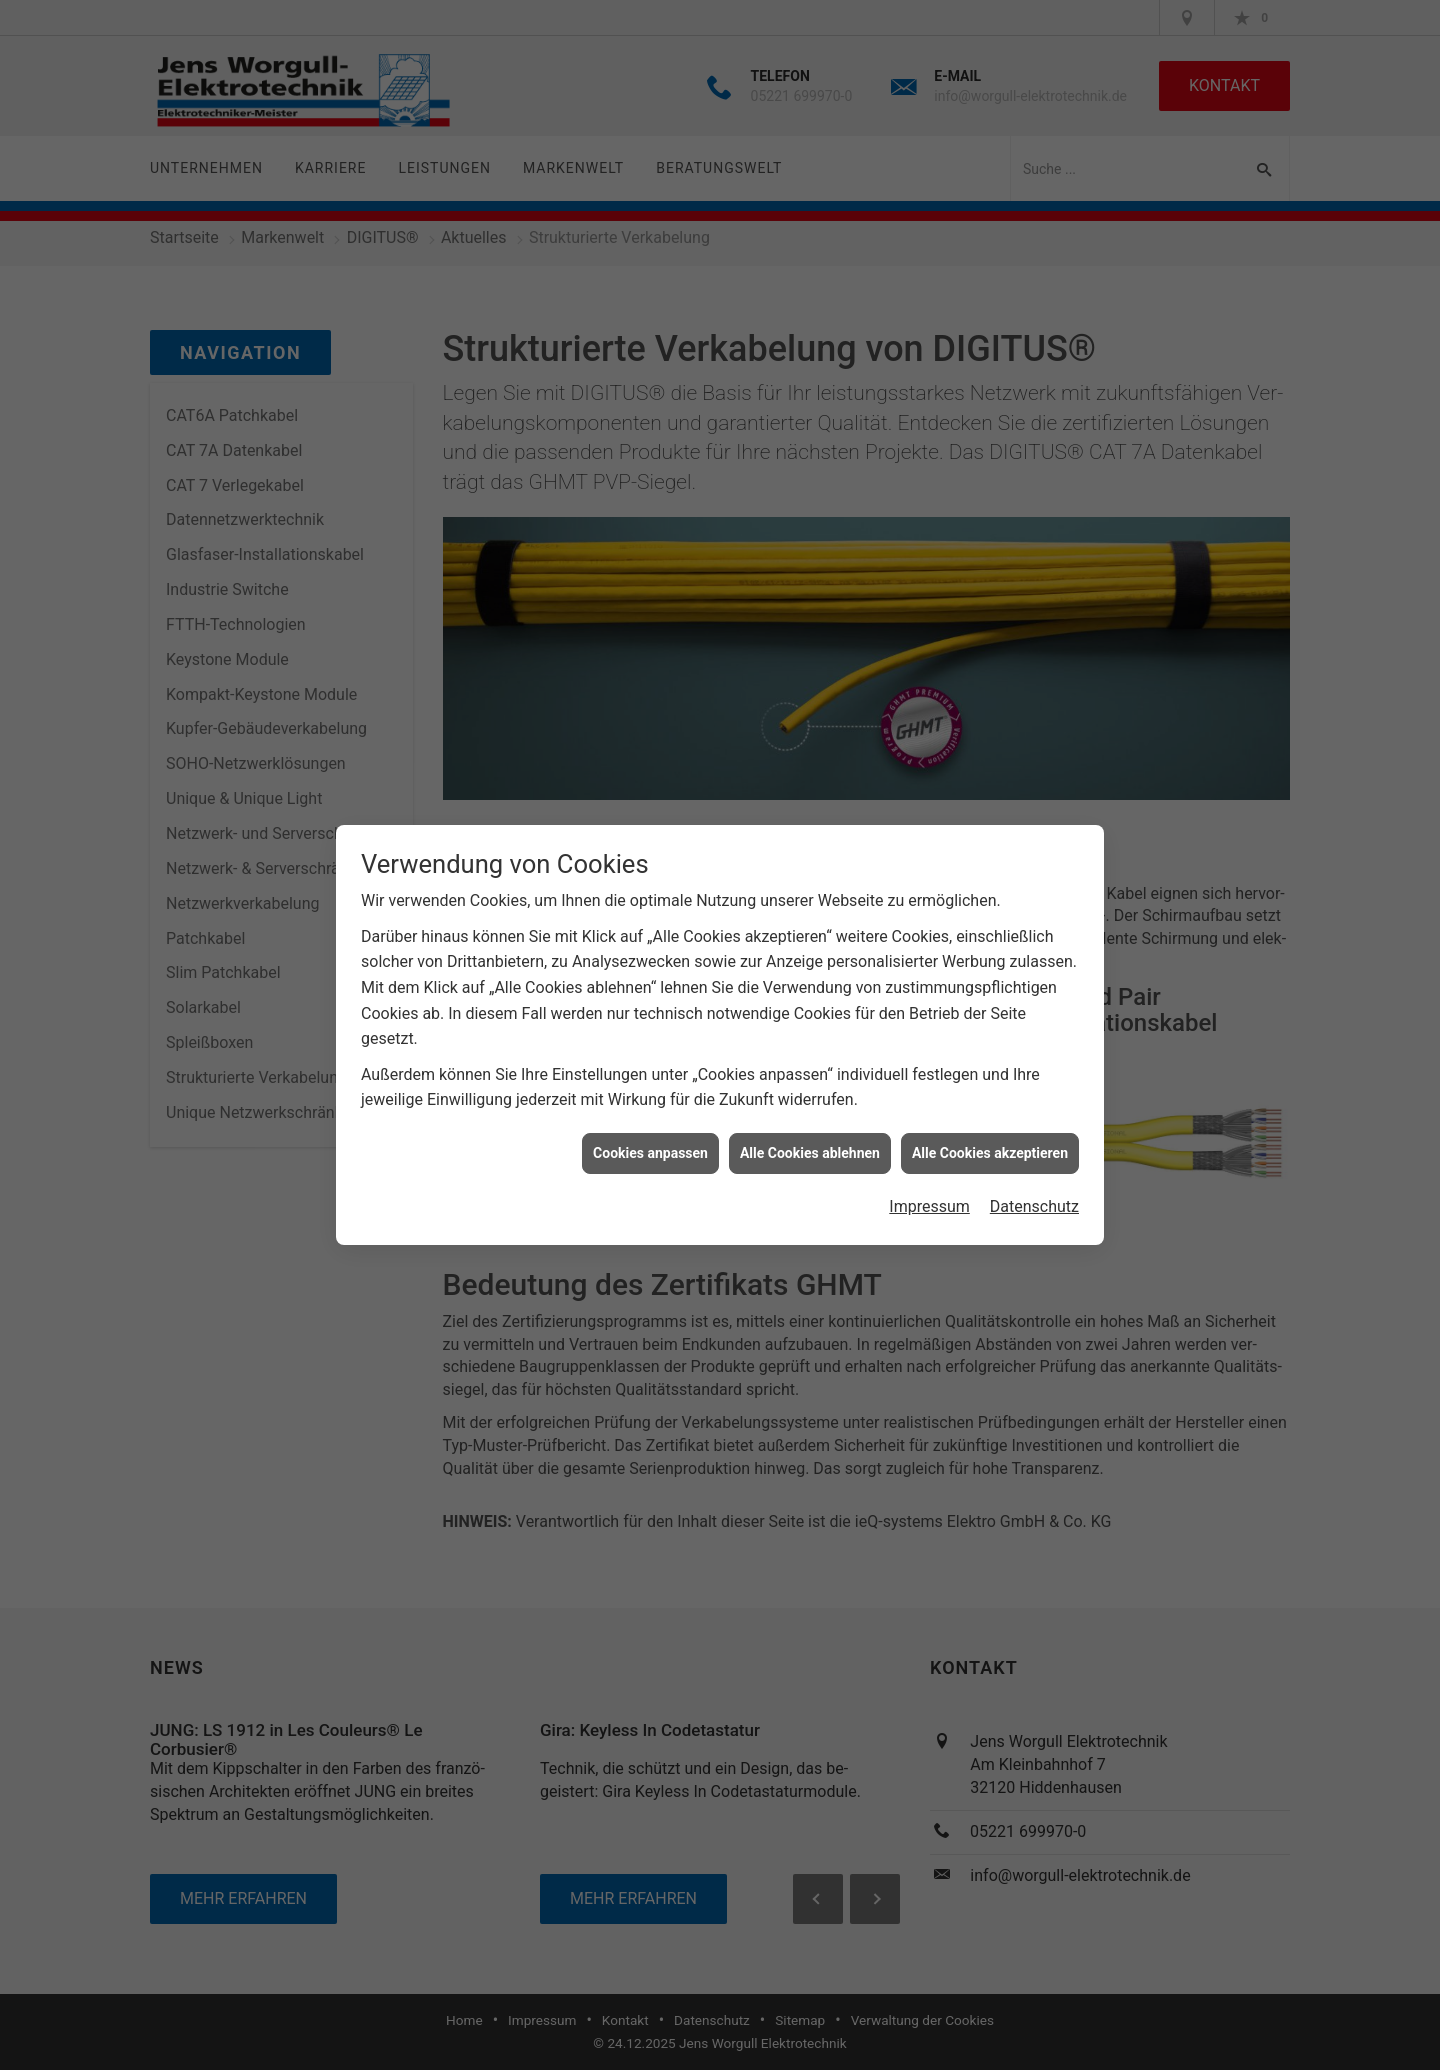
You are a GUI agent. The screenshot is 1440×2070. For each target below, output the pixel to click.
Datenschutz (1034, 1189)
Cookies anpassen (650, 1135)
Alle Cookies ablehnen (810, 1135)
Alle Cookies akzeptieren (990, 1135)
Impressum (929, 1189)
